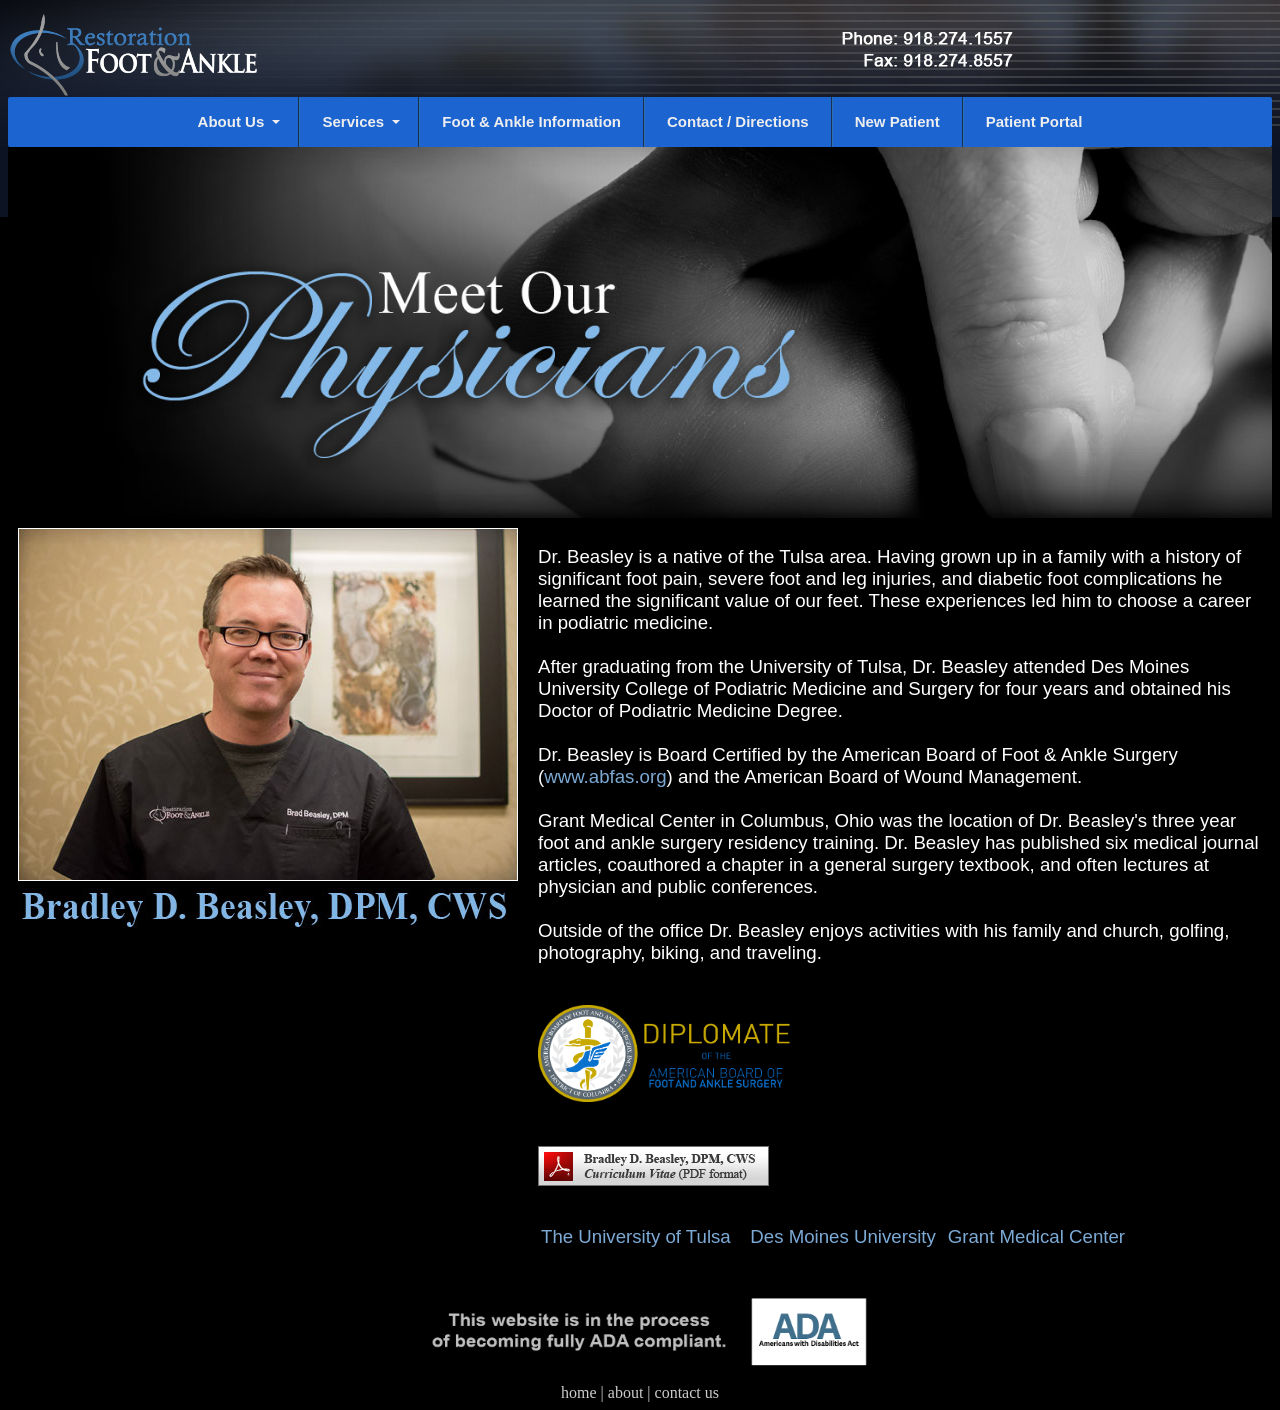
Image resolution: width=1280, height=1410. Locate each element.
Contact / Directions (738, 121)
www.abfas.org (605, 776)
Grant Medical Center (1036, 1236)
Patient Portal (1034, 121)
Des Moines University (843, 1236)
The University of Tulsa (643, 1236)
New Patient (897, 121)
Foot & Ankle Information (531, 121)
